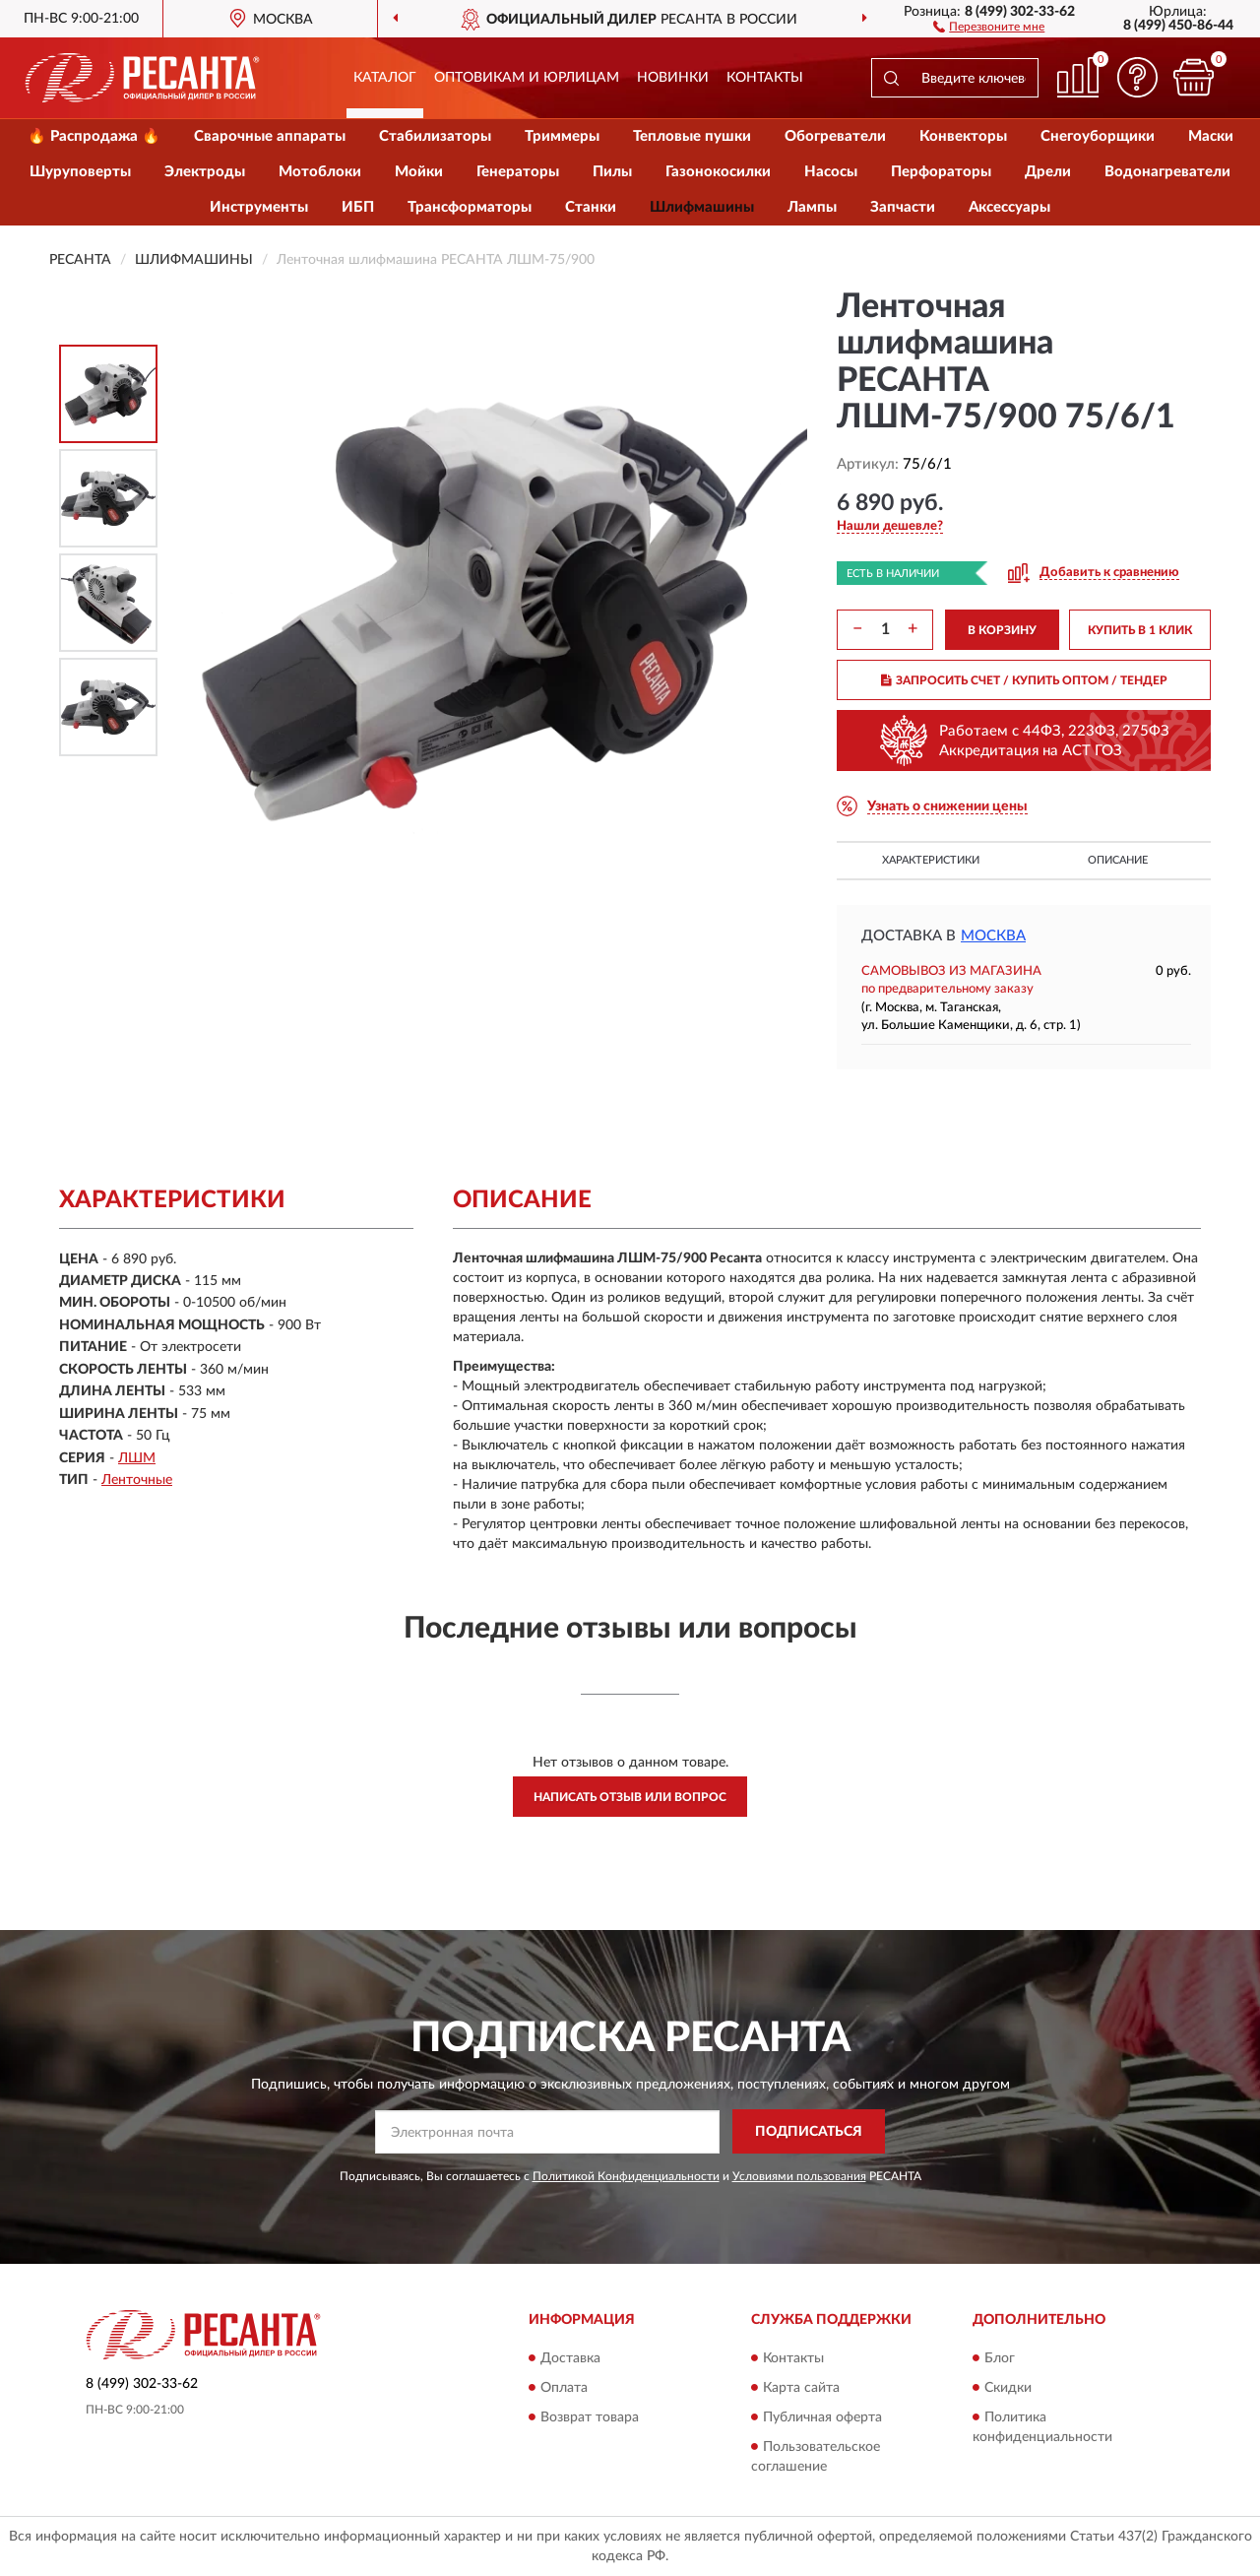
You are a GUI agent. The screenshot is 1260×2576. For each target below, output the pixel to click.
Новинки (673, 78)
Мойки (419, 171)
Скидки (1008, 2388)
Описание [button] (1118, 860)
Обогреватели (835, 136)
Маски (1210, 136)
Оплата (564, 2388)
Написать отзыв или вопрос (630, 1797)
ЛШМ (137, 1458)
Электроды (204, 171)
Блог (999, 2358)
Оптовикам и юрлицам (526, 78)
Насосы (830, 171)
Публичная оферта (822, 2417)
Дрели (1048, 171)
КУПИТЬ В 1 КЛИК (1140, 630)
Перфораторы (941, 171)
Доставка (570, 2358)
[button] (988, 26)
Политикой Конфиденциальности (626, 2176)
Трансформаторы (470, 207)
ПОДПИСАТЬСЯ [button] (808, 2132)
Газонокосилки (718, 171)
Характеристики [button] (930, 860)
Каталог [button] (384, 78)
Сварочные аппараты (270, 136)
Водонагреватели (1167, 171)
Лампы (812, 207)
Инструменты (259, 207)
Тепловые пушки (692, 136)
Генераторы (517, 171)
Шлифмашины (702, 207)
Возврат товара (589, 2417)
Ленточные (136, 1480)
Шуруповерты (80, 171)
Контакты (764, 78)
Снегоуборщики (1097, 136)
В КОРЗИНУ (1002, 630)
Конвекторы (963, 136)
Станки (590, 207)
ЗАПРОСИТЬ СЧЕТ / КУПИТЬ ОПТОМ (1024, 680)
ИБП (358, 207)
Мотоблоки (320, 171)
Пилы (612, 171)
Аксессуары (1009, 207)
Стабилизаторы (435, 136)
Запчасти (902, 207)
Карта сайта (801, 2388)
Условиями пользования (799, 2176)
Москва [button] (993, 936)
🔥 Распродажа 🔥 (94, 136)
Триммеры (562, 136)
